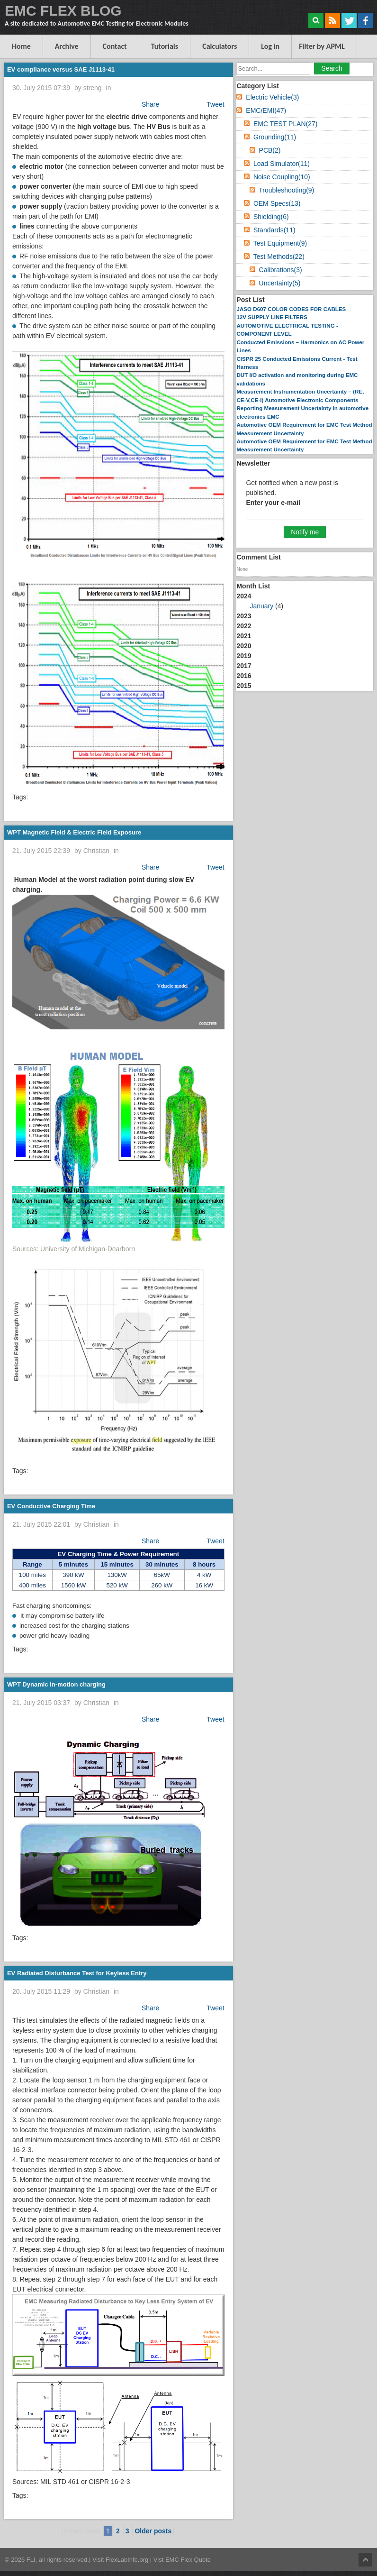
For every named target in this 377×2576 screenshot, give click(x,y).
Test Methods (279, 256)
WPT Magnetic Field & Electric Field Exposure (74, 832)
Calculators (219, 46)
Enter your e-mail (273, 502)
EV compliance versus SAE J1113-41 (61, 69)
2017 (243, 665)
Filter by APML (322, 46)
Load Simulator (281, 163)
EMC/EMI (266, 110)
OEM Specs (277, 203)
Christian (96, 850)
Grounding (274, 137)
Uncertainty (280, 283)
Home (21, 46)
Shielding (271, 216)
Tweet (215, 104)
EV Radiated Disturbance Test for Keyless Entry (77, 1973)
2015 (243, 685)
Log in (270, 46)
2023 (243, 616)
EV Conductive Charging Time (51, 1506)
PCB (270, 150)
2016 (243, 675)
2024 (304, 601)
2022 (243, 626)
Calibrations (280, 270)
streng (92, 88)
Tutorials (165, 46)
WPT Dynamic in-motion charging (56, 1684)
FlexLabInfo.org (128, 2559)
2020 (243, 646)
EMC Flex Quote (188, 2559)
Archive (67, 46)
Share (150, 104)
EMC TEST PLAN (285, 124)
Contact (115, 46)
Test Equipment (280, 243)
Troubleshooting (286, 190)
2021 (243, 636)
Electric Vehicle (272, 97)
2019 (243, 656)
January (261, 606)
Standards (274, 230)
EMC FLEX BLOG (63, 11)
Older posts (153, 2531)
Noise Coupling (281, 177)
